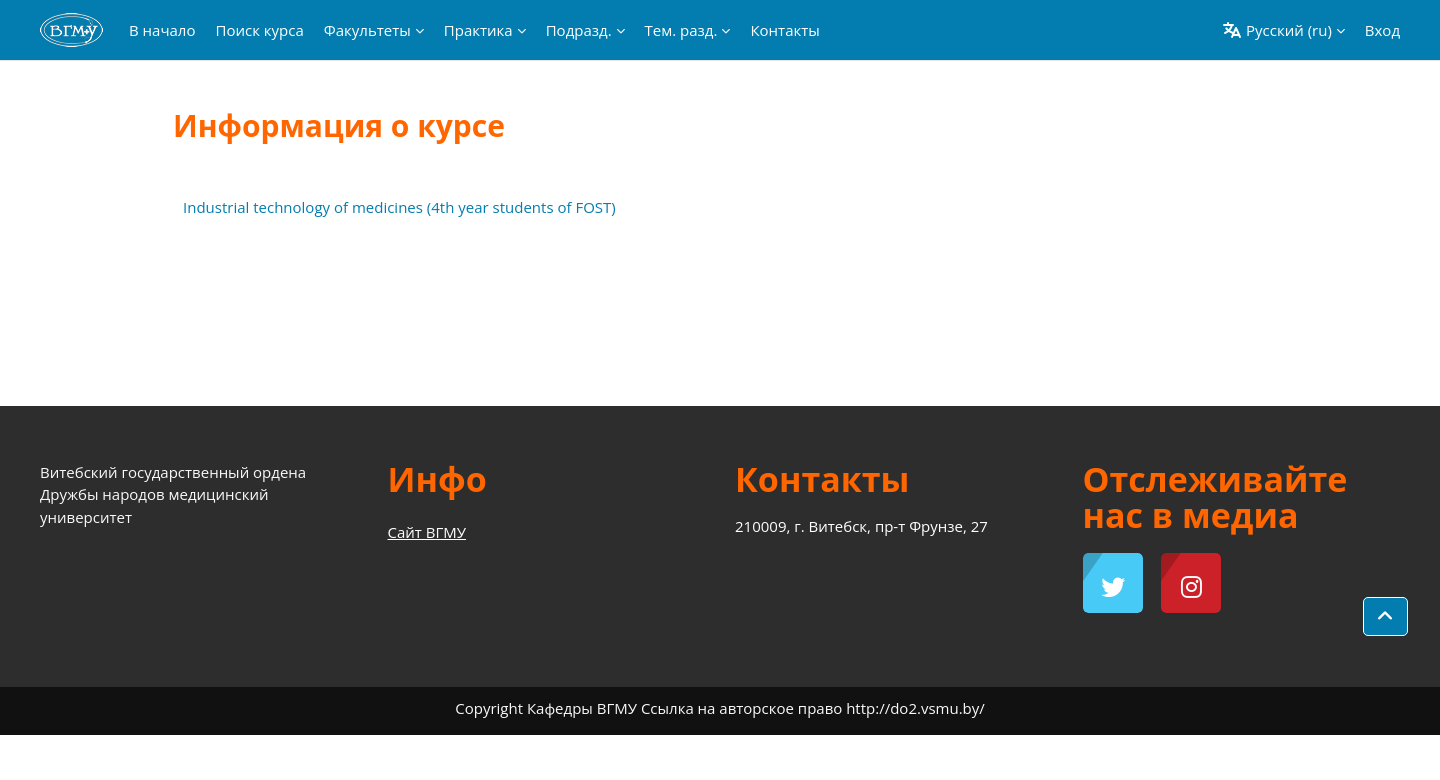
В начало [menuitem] (162, 30)
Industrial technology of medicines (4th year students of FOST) (399, 207)
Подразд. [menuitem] (579, 30)
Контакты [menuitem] (784, 30)
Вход (1382, 30)
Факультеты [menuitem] (367, 30)
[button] (1283, 30)
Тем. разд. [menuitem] (681, 30)
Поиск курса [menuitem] (259, 30)
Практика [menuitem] (478, 30)
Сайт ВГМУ (427, 532)
